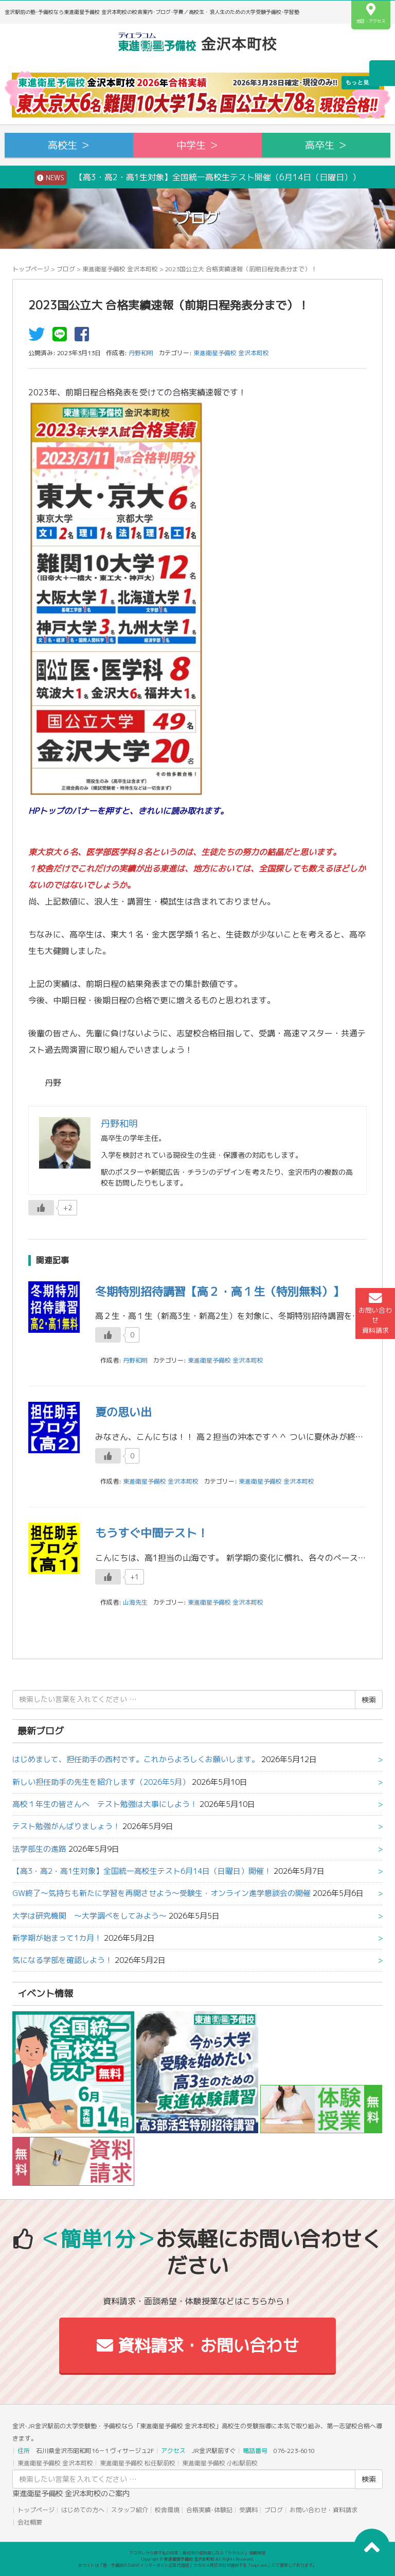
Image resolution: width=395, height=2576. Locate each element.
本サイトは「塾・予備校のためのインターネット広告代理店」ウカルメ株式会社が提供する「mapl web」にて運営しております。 (197, 2565)
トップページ (30, 269)
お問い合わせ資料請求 (375, 1313)
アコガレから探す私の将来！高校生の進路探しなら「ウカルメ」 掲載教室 (197, 2553)
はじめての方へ (82, 2509)
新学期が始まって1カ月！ (57, 1938)
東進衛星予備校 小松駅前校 (220, 2463)
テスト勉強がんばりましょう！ (66, 1826)
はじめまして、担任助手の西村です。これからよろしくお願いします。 (135, 1759)
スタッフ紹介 (129, 2509)
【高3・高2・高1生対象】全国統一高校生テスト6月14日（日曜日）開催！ (142, 1871)
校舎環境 (167, 2509)
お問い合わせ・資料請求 (323, 2509)
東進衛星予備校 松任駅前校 (137, 2463)
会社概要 (29, 2522)
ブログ (66, 269)
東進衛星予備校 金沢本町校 (120, 269)
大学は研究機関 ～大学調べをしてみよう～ (89, 1915)
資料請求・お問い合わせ (198, 2345)
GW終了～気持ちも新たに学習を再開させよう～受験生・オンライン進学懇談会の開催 (161, 1893)
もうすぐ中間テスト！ (151, 1533)
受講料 (248, 2509)
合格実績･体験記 (209, 2509)
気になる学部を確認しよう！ (62, 1960)
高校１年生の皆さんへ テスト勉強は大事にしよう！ (105, 1804)
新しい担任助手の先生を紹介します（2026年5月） (101, 1782)
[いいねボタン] (41, 1207)
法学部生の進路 (39, 1848)
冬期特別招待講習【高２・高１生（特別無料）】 (219, 1291)
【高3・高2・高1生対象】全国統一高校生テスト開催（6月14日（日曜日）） (197, 177)
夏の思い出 (123, 1412)
